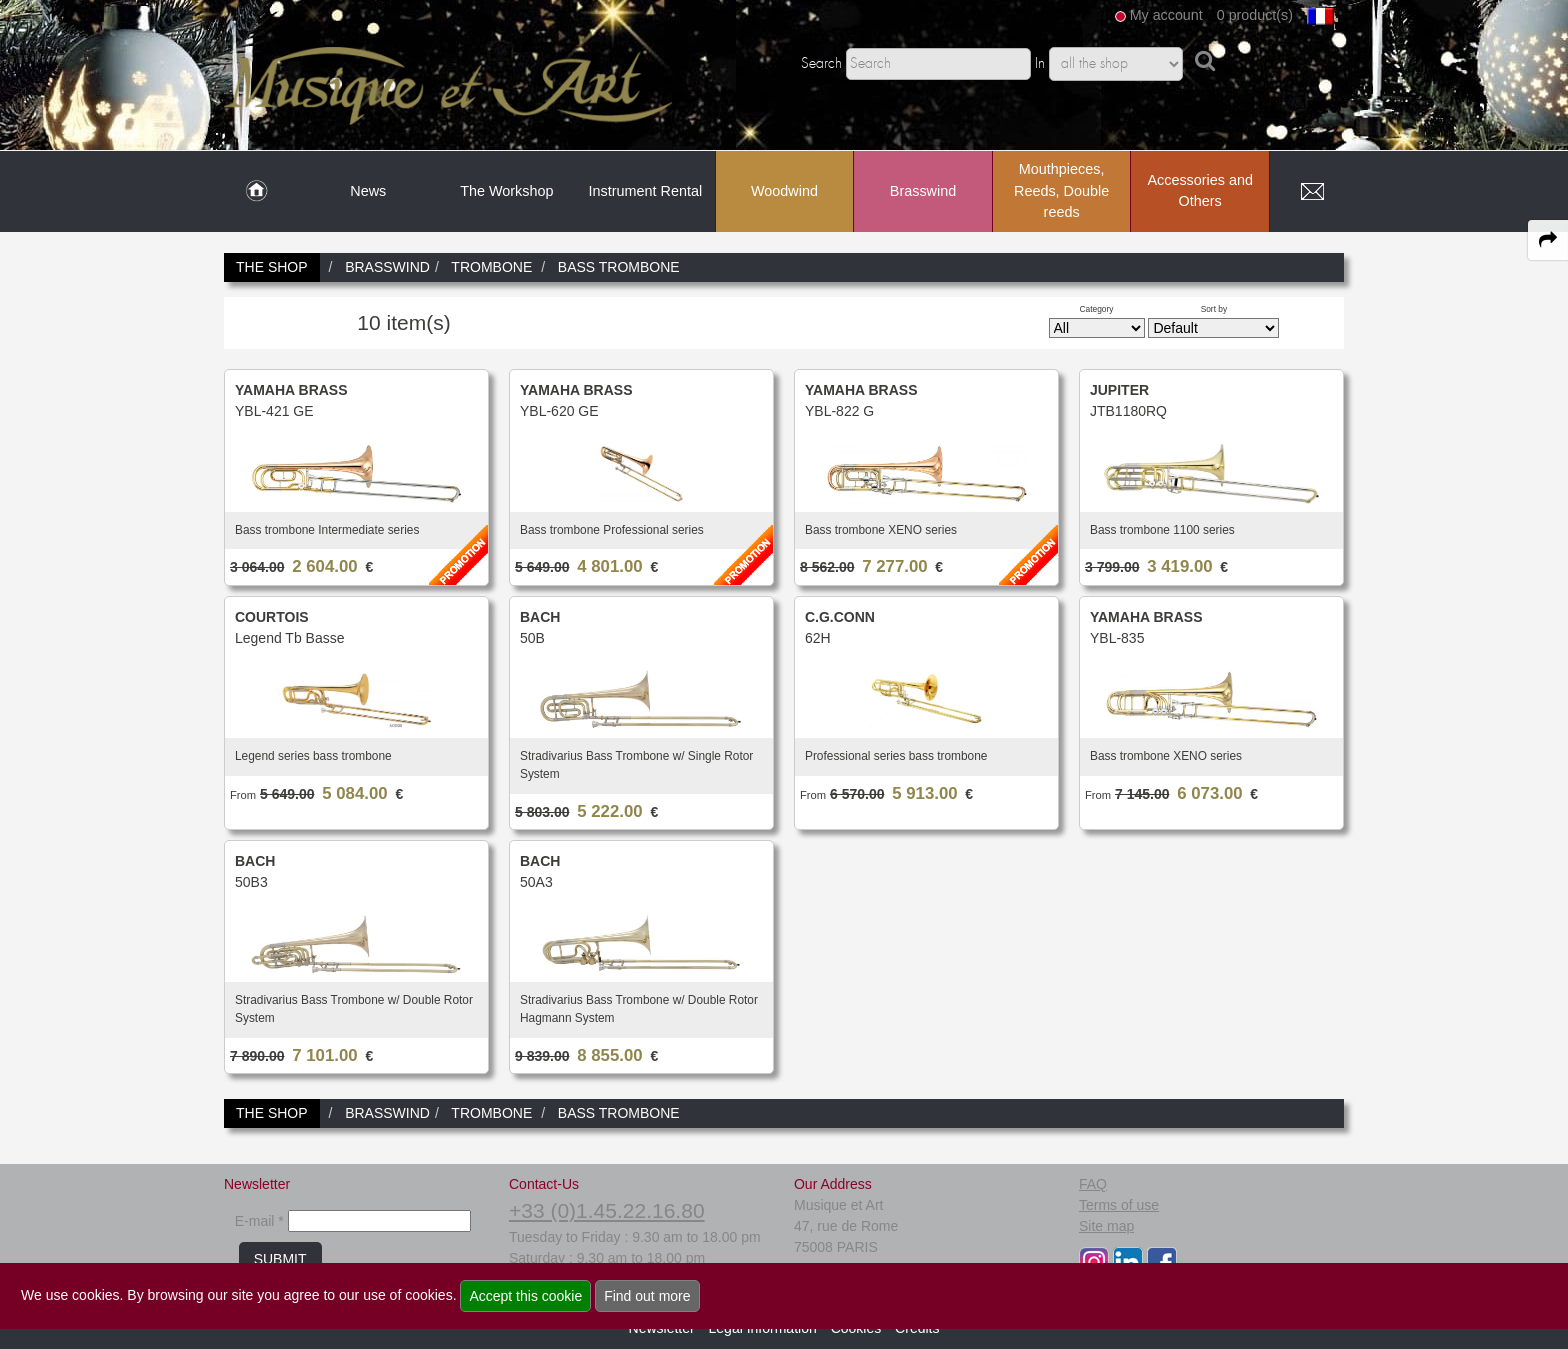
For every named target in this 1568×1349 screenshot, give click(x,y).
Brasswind (923, 191)
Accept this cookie (525, 1296)
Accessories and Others (1200, 191)
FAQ (1093, 1184)
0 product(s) (1255, 15)
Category (1097, 309)
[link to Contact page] (1312, 192)
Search (821, 64)
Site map (1106, 1226)
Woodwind (784, 191)
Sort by (1214, 309)
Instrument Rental (646, 191)
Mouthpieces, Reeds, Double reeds (1061, 190)
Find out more (647, 1296)
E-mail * (259, 1221)
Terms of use (1119, 1205)
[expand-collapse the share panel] (1548, 240)
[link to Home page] (256, 192)
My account (1166, 15)
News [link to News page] (368, 191)
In (1040, 64)
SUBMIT (280, 1259)
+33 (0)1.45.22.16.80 (607, 1210)
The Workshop (506, 191)
